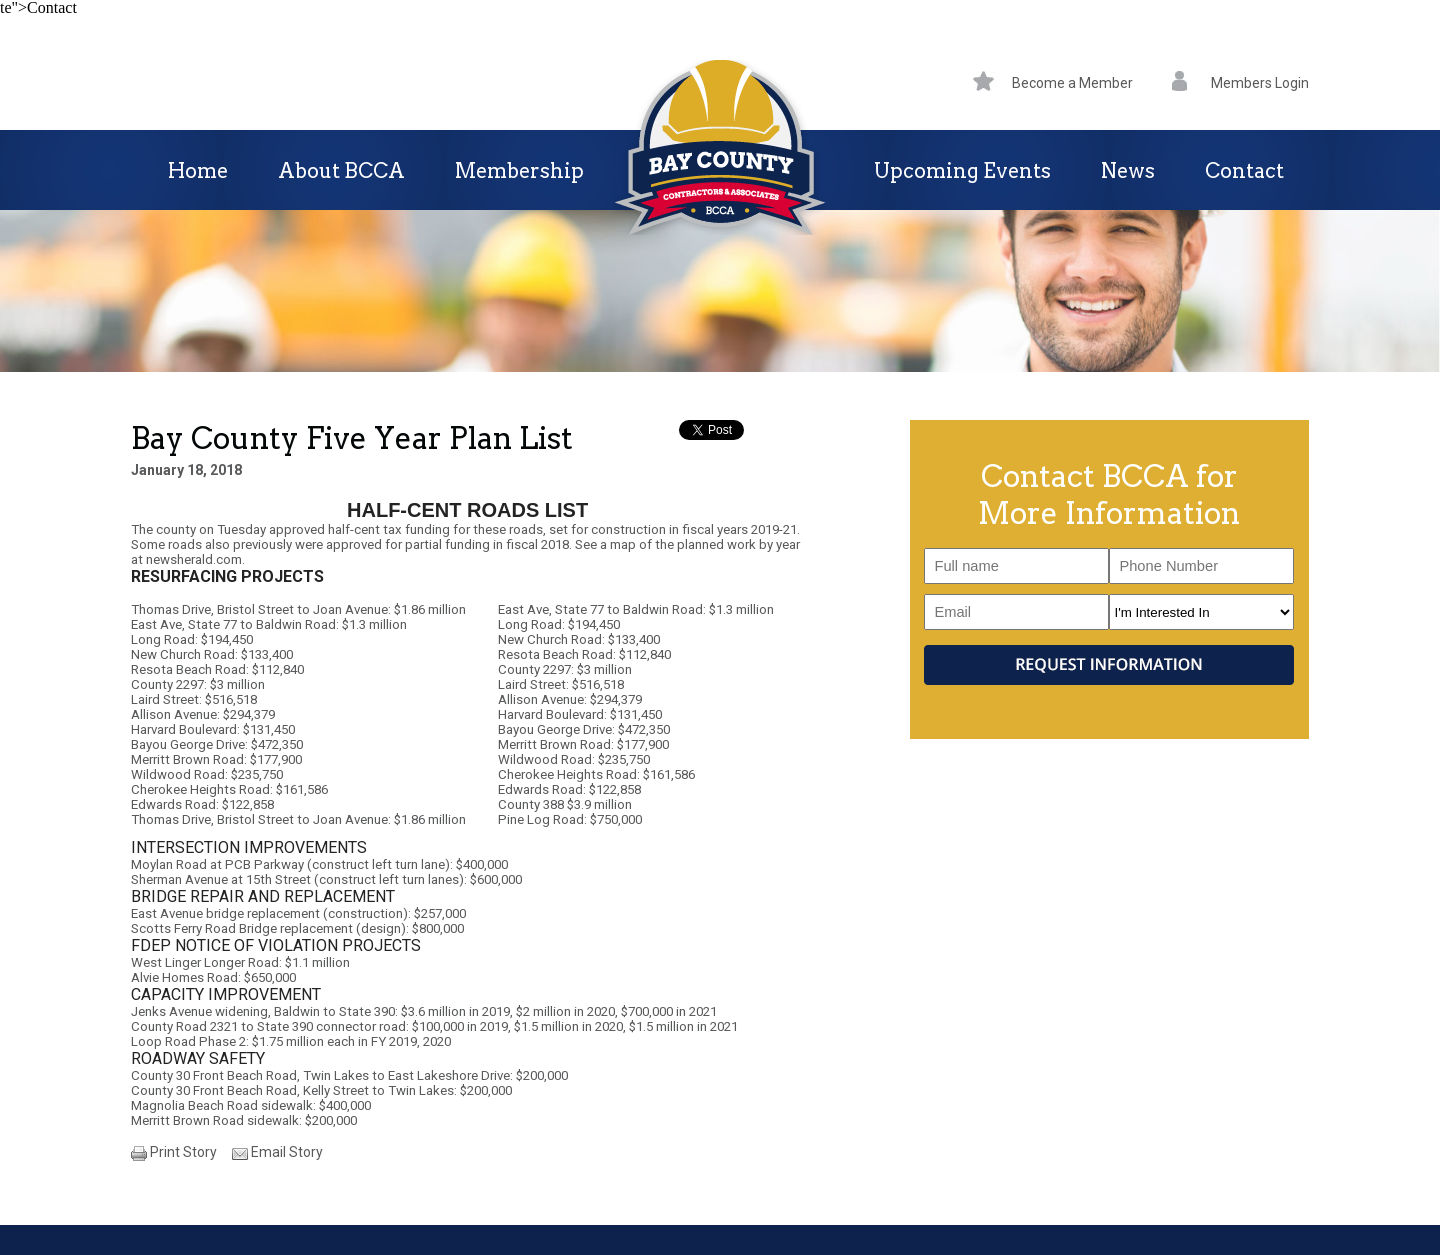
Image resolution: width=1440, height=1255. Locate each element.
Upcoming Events (962, 171)
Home (198, 171)
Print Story (183, 1152)
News (1128, 171)
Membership (519, 171)
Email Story (287, 1152)
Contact (1244, 171)
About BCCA (341, 171)
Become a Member (1053, 83)
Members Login (1240, 83)
